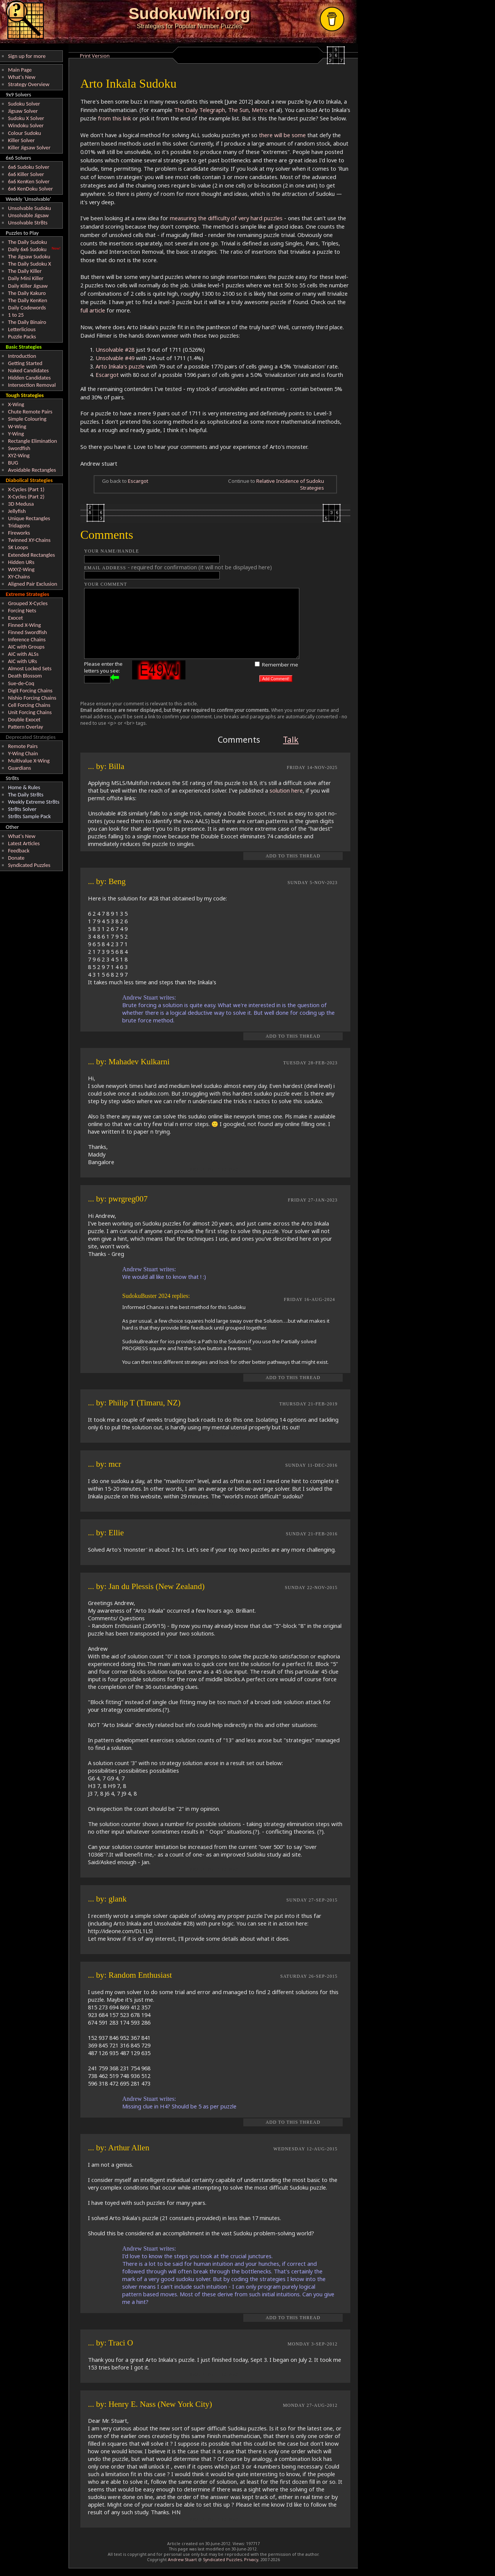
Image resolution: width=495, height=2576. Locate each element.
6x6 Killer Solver (26, 174)
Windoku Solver (26, 125)
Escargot (107, 374)
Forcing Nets (22, 610)
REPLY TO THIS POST (215, 1169)
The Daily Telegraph (199, 110)
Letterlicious (21, 329)
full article (92, 310)
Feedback (18, 850)
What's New (21, 77)
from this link (114, 118)
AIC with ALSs (23, 653)
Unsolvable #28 (115, 349)
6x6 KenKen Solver (29, 181)
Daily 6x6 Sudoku (27, 249)
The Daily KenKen (27, 300)
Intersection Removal (32, 384)
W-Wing (17, 426)
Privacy (251, 2559)
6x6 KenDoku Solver (30, 188)
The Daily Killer (25, 271)
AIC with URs (22, 661)
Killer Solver (21, 140)
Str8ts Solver (22, 809)
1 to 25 (16, 314)
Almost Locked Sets (29, 668)
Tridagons (19, 525)
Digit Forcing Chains (30, 690)
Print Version (95, 55)
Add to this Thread (293, 856)
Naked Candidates (28, 370)
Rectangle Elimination (32, 440)
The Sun (238, 110)
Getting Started (25, 363)
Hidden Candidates (29, 377)
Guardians (19, 767)
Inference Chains (27, 639)
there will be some (282, 135)
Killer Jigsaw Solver (29, 147)
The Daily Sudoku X (29, 263)
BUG (13, 462)
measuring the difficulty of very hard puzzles (226, 218)
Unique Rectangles (29, 518)
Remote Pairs (23, 746)
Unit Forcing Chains (30, 712)
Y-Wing (16, 433)
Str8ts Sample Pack (29, 816)
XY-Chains (19, 576)
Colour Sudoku (24, 133)
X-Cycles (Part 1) (26, 489)
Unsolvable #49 (115, 358)
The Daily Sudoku (27, 242)
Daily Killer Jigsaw (28, 285)
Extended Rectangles (31, 554)
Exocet (15, 617)
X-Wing (16, 404)
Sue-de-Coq (21, 683)
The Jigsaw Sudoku (29, 256)
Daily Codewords (27, 307)
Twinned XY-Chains (29, 540)
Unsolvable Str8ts (28, 222)
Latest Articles (24, 843)
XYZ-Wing (19, 455)
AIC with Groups (26, 646)
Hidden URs (21, 562)
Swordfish (19, 448)
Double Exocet (24, 719)
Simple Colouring (27, 418)
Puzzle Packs (22, 336)
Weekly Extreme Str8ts (33, 801)
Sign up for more (27, 56)
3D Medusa (21, 503)
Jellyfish (17, 511)
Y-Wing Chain (23, 753)
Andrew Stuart (182, 2559)
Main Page (20, 69)
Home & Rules (24, 787)
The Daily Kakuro (27, 293)
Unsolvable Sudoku (29, 208)
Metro (260, 110)
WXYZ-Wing (21, 569)
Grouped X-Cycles (28, 603)
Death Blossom (25, 675)
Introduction (22, 355)
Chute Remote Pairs (30, 411)
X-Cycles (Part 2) (26, 496)
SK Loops (18, 547)
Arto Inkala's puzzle (120, 366)
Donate (16, 857)
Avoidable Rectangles (32, 469)
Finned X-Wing (24, 625)
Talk (291, 739)
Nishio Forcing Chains (32, 697)
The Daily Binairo (27, 322)
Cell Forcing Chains (29, 705)
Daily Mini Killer (25, 278)
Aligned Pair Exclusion (32, 583)
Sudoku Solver (24, 103)
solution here (286, 790)
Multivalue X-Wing (29, 760)
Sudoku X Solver (26, 118)
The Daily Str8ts (25, 794)
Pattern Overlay (25, 726)
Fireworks (19, 532)
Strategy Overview (29, 84)
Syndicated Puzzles (29, 865)
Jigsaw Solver (23, 110)
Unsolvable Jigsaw (28, 215)
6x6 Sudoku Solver (29, 166)
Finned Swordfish (27, 632)
